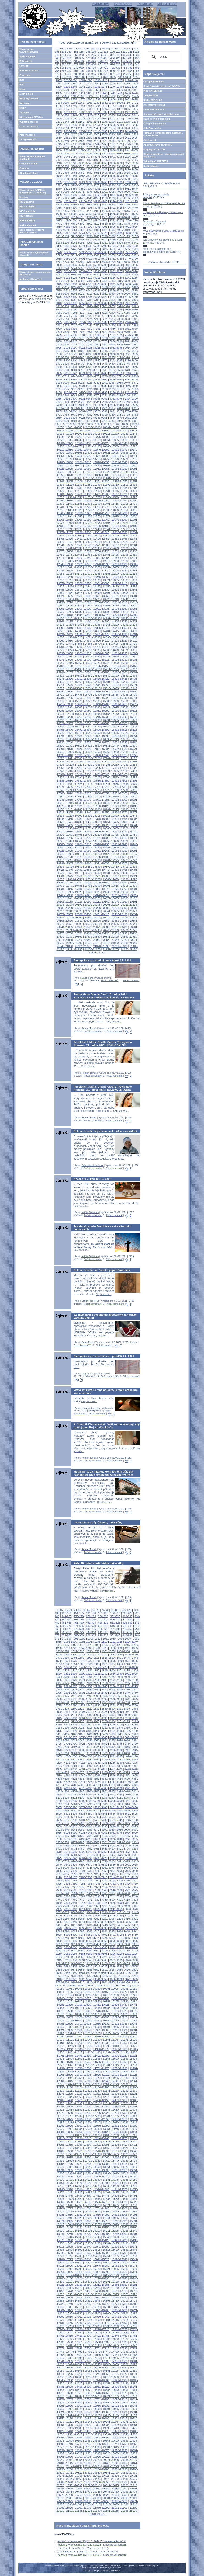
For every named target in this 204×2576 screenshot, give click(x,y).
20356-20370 (129, 911)
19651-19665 (92, 879)
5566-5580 (116, 252)
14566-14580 (65, 640)
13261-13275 (119, 576)
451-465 (66, 61)
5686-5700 (70, 258)
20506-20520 (65, 920)
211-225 (127, 51)
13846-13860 (92, 605)
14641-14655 (74, 643)
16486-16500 (101, 729)
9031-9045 (116, 385)
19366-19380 (74, 866)
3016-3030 (123, 153)
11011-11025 (92, 471)
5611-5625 (77, 255)
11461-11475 (65, 494)
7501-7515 (70, 328)
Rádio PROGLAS (152, 100)
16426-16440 (111, 726)
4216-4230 (85, 201)
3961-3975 (77, 191)
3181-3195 (123, 159)
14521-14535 (92, 637)
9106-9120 (108, 389)
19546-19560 (129, 873)
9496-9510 (85, 405)
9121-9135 (123, 389)
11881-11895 (83, 513)
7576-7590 (62, 331)
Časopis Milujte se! (154, 81)
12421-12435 (83, 538)
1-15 (60, 48)
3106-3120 (131, 156)
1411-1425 (85, 93)
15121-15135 (83, 666)
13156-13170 (74, 573)
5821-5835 (123, 261)
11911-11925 (119, 513)
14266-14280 (111, 624)
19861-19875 (101, 888)
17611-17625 (74, 783)
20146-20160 (119, 901)
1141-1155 (62, 83)
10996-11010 (74, 471)
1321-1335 (77, 89)
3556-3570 (85, 175)
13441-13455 (92, 586)
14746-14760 (119, 647)
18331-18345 (129, 815)
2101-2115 (116, 118)
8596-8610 (92, 370)
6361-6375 (85, 284)
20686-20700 (119, 927)
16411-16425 (92, 726)
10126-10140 (83, 430)
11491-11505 (101, 494)
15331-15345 (92, 675)
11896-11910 (101, 513)
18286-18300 (74, 815)
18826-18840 (74, 841)
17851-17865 (119, 793)
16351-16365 (101, 723)
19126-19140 (111, 853)
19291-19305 (65, 863)
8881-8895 (131, 379)
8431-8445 (92, 363)
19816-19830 (129, 885)
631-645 (127, 64)
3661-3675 (108, 179)
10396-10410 (83, 443)
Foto (21, 84)
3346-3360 (123, 166)
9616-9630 (123, 408)
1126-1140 (131, 80)
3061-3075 (85, 156)
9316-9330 (70, 398)
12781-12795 (111, 554)
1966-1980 (62, 115)
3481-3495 (92, 172)
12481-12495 (74, 541)
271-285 (91, 54)
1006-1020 (94, 77)
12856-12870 (119, 557)
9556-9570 (62, 408)
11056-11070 (65, 475)
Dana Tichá (88, 978)
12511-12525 (111, 541)
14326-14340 (101, 627)
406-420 (115, 58)
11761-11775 (101, 506)
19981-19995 (83, 895)
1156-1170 (77, 83)
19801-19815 (111, 885)
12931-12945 (129, 561)
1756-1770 (100, 105)
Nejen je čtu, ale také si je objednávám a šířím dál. (157, 250)
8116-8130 (108, 350)
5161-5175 (123, 236)
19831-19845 (65, 888)
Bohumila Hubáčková (93, 1165)
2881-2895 (70, 150)
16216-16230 (101, 717)
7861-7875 (100, 341)
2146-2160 (77, 121)
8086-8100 (77, 350)
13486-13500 (65, 589)
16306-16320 (129, 720)
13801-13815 (119, 602)
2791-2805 (62, 147)
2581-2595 (100, 137)
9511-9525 (100, 405)
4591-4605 (131, 214)
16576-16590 (129, 732)
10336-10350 (92, 440)
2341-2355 (108, 128)
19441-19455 (83, 869)
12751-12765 (74, 554)
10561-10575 (119, 449)
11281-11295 (92, 484)
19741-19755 (119, 882)
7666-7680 (70, 335)
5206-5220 (85, 239)
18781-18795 (101, 837)
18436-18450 (92, 822)
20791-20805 (83, 933)
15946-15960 (101, 704)
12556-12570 (83, 545)
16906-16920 (119, 748)
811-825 (103, 70)
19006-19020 (129, 847)
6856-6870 (85, 303)
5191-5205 (70, 239)
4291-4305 (77, 204)
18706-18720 (92, 834)
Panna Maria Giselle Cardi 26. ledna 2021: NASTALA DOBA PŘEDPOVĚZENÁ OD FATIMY (104, 996)
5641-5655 (108, 255)
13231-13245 (83, 576)
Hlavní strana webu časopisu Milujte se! (35, 273)
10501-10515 (129, 446)
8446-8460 (108, 363)
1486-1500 (77, 96)
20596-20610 (92, 923)
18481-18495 (65, 825)
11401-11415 (74, 491)
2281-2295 (131, 124)
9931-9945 (108, 421)
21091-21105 (119, 946)
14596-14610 (101, 640)
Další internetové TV (154, 109)
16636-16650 (119, 736)
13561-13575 (74, 592)
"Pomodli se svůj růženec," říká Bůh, (98, 1522)
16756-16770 (101, 742)
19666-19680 (111, 879)
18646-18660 (101, 831)
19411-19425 (129, 866)
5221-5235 (100, 239)
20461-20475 (92, 917)
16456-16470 (65, 729)
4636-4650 (92, 217)
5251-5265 (131, 239)
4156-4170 (108, 198)
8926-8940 (92, 382)
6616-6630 (92, 293)
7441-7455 (92, 325)
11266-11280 (74, 484)
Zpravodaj (25, 75)
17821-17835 (83, 793)
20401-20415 (101, 914)
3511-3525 (123, 172)
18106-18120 (101, 806)
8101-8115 (92, 350)
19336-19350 (119, 863)
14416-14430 (129, 631)
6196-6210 (85, 277)
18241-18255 (101, 812)
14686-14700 (129, 643)
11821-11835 (92, 510)
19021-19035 (65, 850)
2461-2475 (62, 134)
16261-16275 (74, 720)
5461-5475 (92, 249)
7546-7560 (116, 328)
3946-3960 (62, 191)
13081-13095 (65, 570)
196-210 (115, 51)
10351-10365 (111, 440)
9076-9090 (77, 389)
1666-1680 (92, 102)
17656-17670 (129, 783)
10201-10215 (92, 433)
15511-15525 (65, 685)
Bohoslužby (25, 61)
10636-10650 (129, 452)
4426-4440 (131, 207)
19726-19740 (101, 882)
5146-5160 (108, 236)
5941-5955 (77, 268)
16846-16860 (129, 745)
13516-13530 (101, 589)
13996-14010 (111, 611)
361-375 (79, 58)
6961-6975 (108, 306)
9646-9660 (70, 411)
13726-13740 (111, 599)
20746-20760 (111, 930)
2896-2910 (85, 150)
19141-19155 (129, 853)
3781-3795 (62, 185)
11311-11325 (129, 484)
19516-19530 (92, 873)
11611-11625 (83, 500)
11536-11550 (74, 497)
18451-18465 (111, 822)
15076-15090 (111, 662)
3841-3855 (123, 185)
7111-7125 (92, 312)
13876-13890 (129, 605)
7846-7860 (85, 341)
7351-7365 (85, 322)
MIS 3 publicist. (27, 211)
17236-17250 (111, 764)
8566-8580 (62, 370)
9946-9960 (123, 421)
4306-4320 (92, 204)
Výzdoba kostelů (28, 122)
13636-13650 (83, 596)
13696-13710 (74, 599)
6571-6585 (131, 290)
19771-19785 (74, 885)
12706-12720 (101, 551)
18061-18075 (129, 802)
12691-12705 (83, 551)
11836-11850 (111, 510)
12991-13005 (119, 564)
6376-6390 (100, 284)
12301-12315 (101, 532)
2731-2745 (85, 144)
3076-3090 (100, 156)
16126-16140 (74, 713)
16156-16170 (111, 713)
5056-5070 (100, 233)
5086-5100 (131, 233)
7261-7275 (77, 319)
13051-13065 (111, 567)
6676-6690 (70, 296)
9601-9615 (108, 408)
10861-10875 (74, 465)
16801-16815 (74, 745)
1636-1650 (62, 102)
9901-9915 (77, 421)
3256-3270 (116, 163)
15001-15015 (101, 659)
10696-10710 (119, 456)
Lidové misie (26, 94)
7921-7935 (77, 344)
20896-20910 (129, 936)
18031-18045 (92, 802)
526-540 (127, 61)
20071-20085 (111, 898)
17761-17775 (92, 790)
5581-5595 (131, 252)
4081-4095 (116, 195)
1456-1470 (131, 93)
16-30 (68, 48)
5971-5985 (108, 268)
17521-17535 (129, 777)
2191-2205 (123, 121)
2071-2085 (85, 118)
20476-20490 (111, 917)
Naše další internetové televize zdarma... (31, 231)
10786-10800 (65, 462)
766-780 (66, 70)
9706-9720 (131, 411)
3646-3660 (92, 179)
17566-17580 (101, 780)
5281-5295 (77, 242)
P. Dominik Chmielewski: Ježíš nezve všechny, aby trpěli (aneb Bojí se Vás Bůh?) (107, 1426)
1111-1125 (116, 80)
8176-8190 (85, 354)
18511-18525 (101, 825)
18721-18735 (111, 834)
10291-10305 (119, 436)
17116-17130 (129, 758)
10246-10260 (65, 436)
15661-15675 (83, 691)
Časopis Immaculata (154, 123)
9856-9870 (116, 417)
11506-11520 (119, 494)
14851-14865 (83, 653)
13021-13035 (74, 567)
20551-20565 (119, 920)
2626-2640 (62, 140)
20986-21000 (74, 943)
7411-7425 (62, 325)
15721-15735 (74, 694)
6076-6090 (131, 271)
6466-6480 (108, 287)
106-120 (126, 48)
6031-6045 (85, 271)
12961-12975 (83, 564)
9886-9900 (62, 421)
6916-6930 (62, 306)
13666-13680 (119, 596)
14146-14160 (129, 618)
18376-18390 (101, 818)
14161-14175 (65, 621)
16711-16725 (129, 739)
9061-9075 (62, 389)
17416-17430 (83, 774)
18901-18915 (83, 844)
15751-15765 (111, 694)
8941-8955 (108, 382)
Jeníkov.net (149, 140)
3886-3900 (85, 188)
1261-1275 (100, 86)
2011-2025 (108, 115)
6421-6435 (62, 287)
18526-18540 (119, 825)
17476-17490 (74, 777)
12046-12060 (119, 519)
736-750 (127, 67)
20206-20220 (111, 904)
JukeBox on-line (152, 128)
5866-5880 (85, 265)
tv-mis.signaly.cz (42, 298)
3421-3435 (116, 169)
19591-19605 (101, 876)
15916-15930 (65, 704)
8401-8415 (62, 363)
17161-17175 (101, 761)
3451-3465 (62, 172)
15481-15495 (111, 682)
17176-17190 (119, 761)
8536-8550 (116, 366)
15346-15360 (111, 675)
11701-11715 (111, 503)
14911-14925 (74, 656)
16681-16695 (92, 739)
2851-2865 (123, 147)
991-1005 (79, 77)
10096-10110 (129, 427)
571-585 (79, 64)
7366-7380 (100, 322)
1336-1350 (92, 89)
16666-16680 (74, 739)
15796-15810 (83, 697)
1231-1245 (70, 86)
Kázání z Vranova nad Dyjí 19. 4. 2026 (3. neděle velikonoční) (92, 2555)
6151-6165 (123, 274)
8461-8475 (123, 363)
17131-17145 (65, 761)
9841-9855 (100, 417)
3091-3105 (116, 156)
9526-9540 (116, 405)
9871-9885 (131, 417)
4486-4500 (108, 210)
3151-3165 (92, 159)
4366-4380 (70, 207)
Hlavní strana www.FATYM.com (28, 50)
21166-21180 (129, 949)
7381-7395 (116, 322)
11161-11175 (111, 478)
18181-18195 (111, 809)
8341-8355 (85, 360)
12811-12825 (65, 557)
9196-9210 (116, 392)
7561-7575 (131, 328)
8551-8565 (131, 366)
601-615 (103, 64)
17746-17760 (74, 790)
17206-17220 (74, 764)
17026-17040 (101, 755)
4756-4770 (131, 220)
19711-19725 (83, 882)
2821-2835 (92, 147)
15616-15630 (111, 688)
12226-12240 (92, 529)
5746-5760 (131, 258)
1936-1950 (116, 112)
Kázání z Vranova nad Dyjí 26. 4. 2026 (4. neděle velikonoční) (92, 2544)
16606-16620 (83, 736)
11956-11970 (92, 516)
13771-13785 (83, 602)
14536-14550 (111, 637)
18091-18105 (83, 806)
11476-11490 (83, 494)
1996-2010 (92, 115)
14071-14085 (119, 615)
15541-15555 (101, 685)
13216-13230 (65, 576)
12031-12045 (101, 519)
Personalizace (27, 134)
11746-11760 (83, 506)
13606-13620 (129, 592)
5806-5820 (108, 261)
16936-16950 (74, 752)
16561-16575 (111, 732)
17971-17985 (101, 799)
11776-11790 (119, 506)
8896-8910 (62, 382)
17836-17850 (101, 793)
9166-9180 (85, 392)
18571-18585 (92, 828)
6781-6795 (92, 300)
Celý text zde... (114, 1021)
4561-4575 (100, 214)
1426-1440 (100, 93)
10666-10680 (83, 456)
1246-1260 (85, 86)
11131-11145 (74, 478)
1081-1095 (85, 80)
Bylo (21, 80)
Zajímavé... (25, 112)
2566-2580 (85, 137)
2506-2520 (108, 134)
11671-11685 (74, 503)
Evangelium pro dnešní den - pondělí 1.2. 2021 (104, 1356)
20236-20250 (65, 908)
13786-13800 (101, 602)
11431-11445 (111, 491)
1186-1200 (108, 83)
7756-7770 (77, 338)
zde (40, 295)
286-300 (103, 54)
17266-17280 (65, 767)
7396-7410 (131, 322)
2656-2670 (92, 140)
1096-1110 (100, 80)
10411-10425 (101, 443)
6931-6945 (77, 306)
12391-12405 (129, 535)
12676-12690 (65, 551)
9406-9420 (77, 401)
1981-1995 (77, 115)
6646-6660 (123, 293)
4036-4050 (70, 195)
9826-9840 (85, 417)
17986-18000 (119, 799)
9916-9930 (92, 421)
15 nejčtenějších (28, 139)
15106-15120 (65, 666)
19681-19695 (129, 879)
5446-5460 (77, 249)
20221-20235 (129, 904)
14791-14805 (92, 650)
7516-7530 (85, 328)
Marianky (24, 103)
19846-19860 (83, 888)
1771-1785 (116, 105)
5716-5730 (100, 258)
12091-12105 (92, 522)
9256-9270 (92, 395)
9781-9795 (123, 414)
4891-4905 (100, 226)
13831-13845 (74, 605)
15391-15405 (83, 678)
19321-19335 (101, 863)
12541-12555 (65, 545)
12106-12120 (111, 522)
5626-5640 (92, 255)
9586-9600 (92, 408)
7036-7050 (100, 309)
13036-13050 (92, 567)
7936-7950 (92, 344)
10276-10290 (101, 436)
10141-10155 (101, 430)
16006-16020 (92, 707)
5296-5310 (92, 242)
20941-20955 (101, 939)
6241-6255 (131, 277)
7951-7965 (108, 344)
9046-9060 (131, 385)
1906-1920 (85, 112)
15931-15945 (83, 704)
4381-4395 (85, 207)
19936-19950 (111, 892)
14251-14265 (92, 624)
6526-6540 (85, 290)
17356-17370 (92, 771)
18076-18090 (65, 806)
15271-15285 (101, 672)
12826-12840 (83, 557)
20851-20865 (74, 936)
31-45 (77, 48)
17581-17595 (119, 780)
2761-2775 (116, 144)
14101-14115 (74, 618)
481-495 (91, 61)
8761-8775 (92, 376)
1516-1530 (108, 96)
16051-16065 (65, 710)
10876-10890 (92, 465)
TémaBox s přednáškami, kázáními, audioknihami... (163, 134)
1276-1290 (116, 86)
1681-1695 (108, 102)
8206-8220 (116, 354)
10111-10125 (65, 430)
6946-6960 (92, 306)
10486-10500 (111, 446)
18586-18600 (111, 828)
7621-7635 (108, 331)
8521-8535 (100, 366)
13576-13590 (92, 592)
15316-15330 (74, 675)
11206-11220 (83, 481)
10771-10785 (129, 459)
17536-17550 (65, 780)
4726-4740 (100, 220)
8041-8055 (116, 347)
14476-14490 (119, 634)
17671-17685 (65, 787)
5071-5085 (116, 233)
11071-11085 (83, 475)
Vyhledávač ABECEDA (155, 161)
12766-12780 (92, 554)
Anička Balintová (90, 1212)
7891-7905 (131, 341)
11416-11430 (92, 491)
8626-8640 (123, 370)
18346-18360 (65, 818)
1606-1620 (116, 99)
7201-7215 (100, 315)
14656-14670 (92, 643)
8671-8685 (85, 373)
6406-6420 (131, 284)
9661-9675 (85, 411)
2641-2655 (77, 140)
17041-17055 (119, 755)
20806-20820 (101, 933)
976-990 (67, 77)
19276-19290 (129, 860)
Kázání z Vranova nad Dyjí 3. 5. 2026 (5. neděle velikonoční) (91, 2541)
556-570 (66, 64)
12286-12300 (83, 532)
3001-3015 (108, 153)
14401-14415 (111, 631)
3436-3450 (131, 169)
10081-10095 (111, 427)
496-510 (103, 61)
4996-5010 (123, 230)
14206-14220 (119, 621)
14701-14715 (65, 647)
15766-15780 (129, 694)
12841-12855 (101, 557)
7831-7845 (70, 341)
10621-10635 (111, 452)
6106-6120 (77, 274)
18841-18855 (92, 841)
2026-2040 (123, 115)
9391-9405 (62, 401)
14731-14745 (101, 647)
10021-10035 (121, 424)
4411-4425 (116, 207)
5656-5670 (123, 255)
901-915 (91, 74)
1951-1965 (131, 112)
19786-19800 (92, 885)
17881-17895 (74, 796)
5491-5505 (123, 249)
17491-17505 (92, 777)
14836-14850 (65, 653)
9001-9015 (85, 385)
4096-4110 (131, 195)
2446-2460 (131, 131)
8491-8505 (70, 366)
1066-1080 (70, 80)
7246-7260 (62, 319)
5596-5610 (62, 255)
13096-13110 (83, 570)
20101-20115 (65, 901)
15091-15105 (129, 662)
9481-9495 (70, 405)
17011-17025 (83, 755)
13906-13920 (83, 608)
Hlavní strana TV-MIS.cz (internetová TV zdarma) (32, 191)
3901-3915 (100, 188)
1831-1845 (92, 109)
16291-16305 (111, 720)
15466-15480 (92, 682)
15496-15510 (129, 682)
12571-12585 (101, 545)
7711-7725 (116, 335)
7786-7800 (108, 338)
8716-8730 (131, 373)
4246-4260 (116, 201)
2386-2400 (70, 131)
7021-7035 (85, 309)
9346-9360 (100, 398)
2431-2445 (116, 131)
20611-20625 (111, 923)
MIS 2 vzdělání (27, 206)
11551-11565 (92, 497)
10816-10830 (101, 462)
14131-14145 (111, 618)
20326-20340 (92, 911)
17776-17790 (111, 790)
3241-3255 (100, 163)
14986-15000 (83, 659)
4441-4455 (62, 210)
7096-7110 (77, 312)
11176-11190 (129, 478)
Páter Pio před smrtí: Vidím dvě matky (98, 1563)
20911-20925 (65, 939)
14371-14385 (74, 631)
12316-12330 (119, 532)
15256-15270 (83, 672)
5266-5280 (62, 242)
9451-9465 (123, 401)
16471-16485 (83, 729)
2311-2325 (77, 128)
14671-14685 (111, 643)
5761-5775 (62, 261)
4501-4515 (123, 210)
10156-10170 (119, 430)
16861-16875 (65, 748)
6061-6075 (116, 271)
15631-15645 (129, 688)
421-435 (127, 58)
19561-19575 (65, 876)
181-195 (103, 51)
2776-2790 (131, 144)
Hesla (22, 89)
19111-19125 (92, 853)
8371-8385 (116, 360)
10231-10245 (129, 433)
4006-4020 (123, 191)
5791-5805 (92, 261)
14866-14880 (101, 653)
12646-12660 (111, 548)
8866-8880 (116, 379)
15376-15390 (65, 678)
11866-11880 (65, 513)
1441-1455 (116, 93)
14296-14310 (65, 627)
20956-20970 (119, 939)
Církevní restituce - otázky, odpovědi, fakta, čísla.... (163, 155)
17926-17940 (129, 796)
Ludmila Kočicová (91, 1408)
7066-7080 (131, 309)
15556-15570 (119, 685)
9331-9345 (85, 398)
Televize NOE (150, 95)
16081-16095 (101, 710)
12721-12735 (119, 551)
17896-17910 (92, 796)
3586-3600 (116, 175)
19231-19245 (74, 860)
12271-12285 (65, 532)
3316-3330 (92, 166)
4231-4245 (100, 201)
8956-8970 (123, 382)
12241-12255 (111, 529)
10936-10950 (83, 468)
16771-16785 (119, 742)
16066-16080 (83, 710)
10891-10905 (111, 465)
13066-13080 (129, 567)
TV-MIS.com (122, 4)
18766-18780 (83, 837)
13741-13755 (129, 599)
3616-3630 (62, 179)
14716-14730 (83, 647)
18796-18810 (119, 837)
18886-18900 (65, 844)
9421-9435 (92, 401)
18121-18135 (119, 806)
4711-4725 (85, 220)
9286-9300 (123, 395)
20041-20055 (74, 898)
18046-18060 (111, 802)
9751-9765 (92, 414)
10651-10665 (65, 456)
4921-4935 (131, 226)
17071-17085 (74, 758)
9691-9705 (116, 411)
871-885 (66, 74)
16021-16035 (111, 707)
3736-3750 (100, 182)
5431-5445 (62, 249)
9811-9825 (70, 417)
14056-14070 (101, 615)
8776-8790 (108, 376)
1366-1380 (123, 89)
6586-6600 (62, 293)
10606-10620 (92, 452)
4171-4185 (123, 198)
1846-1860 (108, 109)
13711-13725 (92, 599)
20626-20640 (129, 923)
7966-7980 (123, 344)
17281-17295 (83, 767)
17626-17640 (92, 783)
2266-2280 (116, 124)
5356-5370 (70, 245)
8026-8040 (100, 347)
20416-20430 (119, 914)
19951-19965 (129, 892)
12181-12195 (119, 526)
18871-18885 (129, 841)
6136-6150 (108, 274)
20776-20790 (65, 933)
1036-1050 (124, 77)
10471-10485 (92, 446)
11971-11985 (111, 516)
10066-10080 (92, 427)
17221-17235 (92, 764)
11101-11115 (119, 475)
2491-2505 (92, 134)
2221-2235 (70, 124)
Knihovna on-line (28, 163)
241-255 (66, 54)
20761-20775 (129, 930)
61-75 (95, 48)
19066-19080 (119, 850)
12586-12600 (119, 545)
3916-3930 (116, 188)
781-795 (79, 70)
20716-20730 (74, 930)
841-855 (127, 70)
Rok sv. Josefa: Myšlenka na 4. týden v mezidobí (105, 1131)
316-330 (127, 54)
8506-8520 (85, 366)
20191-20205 (92, 904)
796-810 (91, 70)
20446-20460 (74, 917)
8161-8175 (70, 354)
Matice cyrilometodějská (156, 119)
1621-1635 (131, 99)
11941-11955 (74, 516)
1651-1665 (77, 102)
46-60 (86, 48)
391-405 (103, 58)
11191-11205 (65, 481)
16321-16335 (65, 723)
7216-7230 (116, 315)
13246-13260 (101, 576)
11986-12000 (129, 516)
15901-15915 (129, 701)
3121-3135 (62, 159)
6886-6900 (116, 303)
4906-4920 (116, 226)
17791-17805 (129, 790)
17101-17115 (111, 758)
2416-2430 (100, 131)
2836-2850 (108, 147)
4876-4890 (85, 226)
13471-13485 (129, 586)
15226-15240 (129, 669)
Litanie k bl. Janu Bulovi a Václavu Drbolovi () (83, 2548)
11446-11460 (129, 491)
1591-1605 (100, 99)
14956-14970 (129, 656)
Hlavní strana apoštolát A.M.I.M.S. (32, 157)
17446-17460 (119, 774)
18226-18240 (83, 812)
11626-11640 (101, 500)
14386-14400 (92, 631)
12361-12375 (92, 535)
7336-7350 (70, 322)
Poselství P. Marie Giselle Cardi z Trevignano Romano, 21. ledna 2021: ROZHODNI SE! (103, 1043)
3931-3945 (131, 188)
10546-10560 (101, 449)
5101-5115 (62, 236)
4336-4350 (123, 204)
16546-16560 (92, 732)
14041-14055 (83, 615)
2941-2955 (131, 150)
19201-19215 (119, 857)
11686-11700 (92, 503)
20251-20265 (83, 908)
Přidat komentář (131, 980)
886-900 (79, 74)
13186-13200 (111, 573)
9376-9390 (131, 398)
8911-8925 (77, 382)
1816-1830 (77, 109)
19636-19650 (74, 879)
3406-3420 (100, 169)
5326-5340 (123, 242)
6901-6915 (131, 303)
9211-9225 (131, 392)
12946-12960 (65, 564)
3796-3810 (77, 185)
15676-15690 (101, 691)
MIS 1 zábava (26, 202)
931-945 (115, 74)
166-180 (91, 51)
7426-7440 (77, 325)
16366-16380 (119, 723)
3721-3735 (85, 182)
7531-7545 (100, 328)
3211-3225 (70, 163)
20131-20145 (101, 901)
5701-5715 (85, 258)
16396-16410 (74, 726)
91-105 (115, 48)
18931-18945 (119, 844)
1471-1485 (62, 96)
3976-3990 (92, 191)
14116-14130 (92, 618)
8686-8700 (100, 373)
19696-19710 (65, 882)
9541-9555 (131, 405)
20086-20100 (129, 898)
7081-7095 (62, 312)
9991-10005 (85, 424)
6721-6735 (116, 296)
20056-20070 (92, 898)
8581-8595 (77, 370)
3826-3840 (108, 185)
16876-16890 (83, 748)
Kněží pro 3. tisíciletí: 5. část (92, 1179)
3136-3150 (77, 159)
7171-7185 (70, 315)
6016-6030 (70, 271)
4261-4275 (131, 201)
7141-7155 (123, 312)
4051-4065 (85, 195)
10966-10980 (119, 468)
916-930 (103, 74)
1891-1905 (70, 112)
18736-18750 (129, 834)
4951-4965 (77, 230)
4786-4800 (77, 223)
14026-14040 (65, 615)
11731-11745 (65, 506)
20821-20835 (119, 933)
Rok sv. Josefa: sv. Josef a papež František (102, 1270)
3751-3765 (116, 182)
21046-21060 (65, 946)
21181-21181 (97, 952)
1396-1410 (70, 93)
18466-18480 (129, 822)
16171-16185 (129, 713)
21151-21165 (111, 949)
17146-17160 (83, 761)
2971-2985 (77, 153)
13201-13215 (129, 573)
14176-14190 (83, 621)
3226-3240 (85, 163)
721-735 (115, 67)
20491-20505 (129, 917)
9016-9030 (100, 385)
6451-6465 (92, 287)
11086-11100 (101, 475)
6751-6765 (62, 300)
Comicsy (24, 168)
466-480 (79, 61)
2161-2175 (92, 121)
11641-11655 (119, 500)
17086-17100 (92, 758)
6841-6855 (70, 303)
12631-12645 (92, 548)
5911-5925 (131, 265)
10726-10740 (74, 459)
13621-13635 (65, 596)
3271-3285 (131, 163)
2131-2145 (62, 121)
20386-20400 (83, 914)
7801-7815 (123, 338)
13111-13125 (101, 570)
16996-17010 (65, 755)
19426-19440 (65, 869)
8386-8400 (131, 360)
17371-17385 (111, 771)
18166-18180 (92, 809)
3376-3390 (70, 169)
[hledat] (163, 56)
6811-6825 (123, 300)
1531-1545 (123, 96)
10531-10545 (83, 449)
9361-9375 (116, 398)
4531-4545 (70, 214)
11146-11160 (92, 478)
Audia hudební (27, 220)
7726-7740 (131, 335)
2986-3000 (92, 153)
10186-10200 (74, 433)
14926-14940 (92, 656)
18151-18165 (74, 809)
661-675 (66, 67)
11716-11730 (129, 503)
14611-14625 (119, 640)
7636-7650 (123, 331)
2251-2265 (100, 124)
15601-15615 (92, 688)
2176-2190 (108, 121)
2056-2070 (70, 118)
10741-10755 (92, 459)
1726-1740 (70, 105)
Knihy (22, 108)
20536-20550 (101, 920)
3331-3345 (108, 166)
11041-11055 (129, 471)
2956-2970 (62, 153)
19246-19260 (92, 860)
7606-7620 (92, 331)
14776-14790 (74, 650)
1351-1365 (108, 89)
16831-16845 (111, 745)
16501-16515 (119, 729)
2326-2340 (92, 128)
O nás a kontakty (28, 126)
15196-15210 (92, 669)
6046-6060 (100, 271)
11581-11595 (129, 497)
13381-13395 (101, 583)
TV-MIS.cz (145, 4)
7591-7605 (77, 331)
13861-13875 (111, 605)
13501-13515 (83, 589)
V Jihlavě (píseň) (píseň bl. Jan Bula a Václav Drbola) (87, 2551)
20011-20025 (119, 895)
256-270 (79, 54)
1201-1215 (123, 83)
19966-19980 (65, 895)
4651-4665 (108, 217)
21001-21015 (92, 943)
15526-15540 (83, 685)
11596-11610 (65, 500)
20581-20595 (74, 923)
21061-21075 (83, 946)
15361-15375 (129, 675)
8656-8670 (70, 373)
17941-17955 (65, 799)
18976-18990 (92, 847)
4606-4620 (62, 217)
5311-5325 (108, 242)
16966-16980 (111, 752)
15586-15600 (74, 688)
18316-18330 (111, 815)
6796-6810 (108, 300)
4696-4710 (70, 220)
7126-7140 (108, 312)
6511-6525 (70, 290)
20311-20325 (74, 911)
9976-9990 (69, 424)
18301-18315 (92, 815)
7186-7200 (85, 315)
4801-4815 (92, 223)
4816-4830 (108, 223)
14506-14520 (74, 637)
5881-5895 (100, 265)
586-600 (91, 64)
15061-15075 (92, 662)
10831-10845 (119, 462)
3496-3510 (108, 172)
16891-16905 (101, 748)
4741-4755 (116, 220)
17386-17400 (129, 771)
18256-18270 (119, 812)
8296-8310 (123, 357)
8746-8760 (77, 376)
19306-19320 (83, 863)
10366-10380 (129, 440)
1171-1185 (92, 83)
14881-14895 (119, 653)
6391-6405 (116, 284)
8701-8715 (116, 373)
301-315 (115, 54)
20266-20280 (101, 908)
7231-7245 (131, 315)
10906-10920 (129, 465)
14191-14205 (101, 621)
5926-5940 (62, 268)
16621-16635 (101, 736)
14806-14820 (111, 650)
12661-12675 (129, 548)
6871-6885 (100, 303)
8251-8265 (77, 357)
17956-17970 (83, 799)
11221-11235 (101, 481)
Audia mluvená (27, 225)
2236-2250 (85, 124)
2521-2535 (123, 134)
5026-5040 (70, 233)
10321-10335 (74, 440)
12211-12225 (74, 529)
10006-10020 (103, 424)
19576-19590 (83, 876)
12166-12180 (101, 526)
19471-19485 (119, 869)
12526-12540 (129, 541)
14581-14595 (83, 640)
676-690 (79, 67)
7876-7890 (116, 341)
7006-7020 (70, 309)
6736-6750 (131, 296)
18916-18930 (101, 844)
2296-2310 (62, 128)
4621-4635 (77, 217)
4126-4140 (77, 198)
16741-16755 (83, 742)
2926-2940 (116, 150)
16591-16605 (65, 736)
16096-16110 (119, 710)
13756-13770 (65, 602)
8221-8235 (131, 354)
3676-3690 (123, 179)
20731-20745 (92, 930)
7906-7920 (62, 344)
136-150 (66, 51)
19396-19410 (111, 866)
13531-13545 (119, 589)
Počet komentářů (109, 980)
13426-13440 (74, 586)
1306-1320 (62, 89)
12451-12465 (119, 538)
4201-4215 (70, 201)
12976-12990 (101, 564)
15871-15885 (92, 701)
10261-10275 (83, 436)
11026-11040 (111, 471)
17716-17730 (119, 787)
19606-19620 (119, 876)
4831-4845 (123, 223)
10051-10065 (74, 427)
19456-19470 (101, 869)
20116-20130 (83, 901)
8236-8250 (62, 357)
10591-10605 (74, 452)
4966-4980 (92, 230)
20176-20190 (74, 904)
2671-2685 (108, 140)
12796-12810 (129, 554)
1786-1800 (131, 105)
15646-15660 (65, 691)
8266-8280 (92, 357)
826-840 (115, 70)
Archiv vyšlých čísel (30, 279)
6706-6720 (100, 296)
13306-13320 (92, 580)
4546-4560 (85, 214)
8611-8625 (108, 370)
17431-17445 (101, 774)
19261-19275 (111, 860)
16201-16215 (83, 717)
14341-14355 (119, 627)
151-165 (79, 51)
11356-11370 (101, 487)
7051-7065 (116, 309)
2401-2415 (85, 131)
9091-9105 (92, 389)
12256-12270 (129, 529)
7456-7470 (108, 325)
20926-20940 (83, 939)
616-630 (115, 64)
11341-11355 (83, 487)
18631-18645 (83, 831)
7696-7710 (100, 335)
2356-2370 (123, 128)
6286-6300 (92, 280)
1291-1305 (131, 86)
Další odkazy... (151, 166)
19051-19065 (101, 850)
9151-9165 (70, 392)
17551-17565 (83, 780)
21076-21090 (101, 946)
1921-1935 (100, 112)
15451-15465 (74, 682)
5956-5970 (92, 268)
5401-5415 (116, 245)
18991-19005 (111, 847)
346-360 (66, 58)
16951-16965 (92, 752)
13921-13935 (101, 608)
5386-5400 (100, 245)
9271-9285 (108, 395)
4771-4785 (62, 223)
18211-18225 (65, 812)
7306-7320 (123, 319)
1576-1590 (85, 99)
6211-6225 (100, 277)
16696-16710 (111, 739)
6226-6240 (116, 277)
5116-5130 (77, 236)
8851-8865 (100, 379)
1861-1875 (123, 109)
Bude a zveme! (27, 56)
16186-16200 (65, 717)
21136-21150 (92, 949)
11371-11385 (119, 487)
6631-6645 (108, 293)
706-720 (103, 67)
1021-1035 (109, 77)
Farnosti (23, 66)
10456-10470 (74, 446)
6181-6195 (70, 277)
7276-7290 (92, 319)
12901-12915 (92, 561)
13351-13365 (65, 583)
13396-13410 (119, 583)
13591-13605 (111, 592)
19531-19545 (111, 873)
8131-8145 (123, 350)
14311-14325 (83, 627)
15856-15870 (74, 701)
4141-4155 (92, 198)
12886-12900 (74, 561)
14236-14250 (74, 624)
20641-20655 (65, 927)
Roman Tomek (89, 1028)
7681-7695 (85, 335)
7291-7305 (108, 319)
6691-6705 (85, 296)
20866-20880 (92, 936)
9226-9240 (62, 395)
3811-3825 (92, 185)
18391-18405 (119, 818)
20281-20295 (119, 908)
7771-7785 (92, 338)
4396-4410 (100, 207)
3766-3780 (131, 182)
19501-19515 (74, 873)
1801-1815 (62, 109)
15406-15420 (101, 678)
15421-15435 (119, 678)
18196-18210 (129, 809)
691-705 (91, 67)
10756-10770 (111, 459)
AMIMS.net (100, 4)
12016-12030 (83, 519)
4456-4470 (77, 210)
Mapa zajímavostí (28, 98)
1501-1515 (92, 96)
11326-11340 (65, 487)
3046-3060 (70, 156)
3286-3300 (62, 166)
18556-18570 (74, 828)
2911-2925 (100, 150)
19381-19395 (92, 866)
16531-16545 (74, 732)
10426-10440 (119, 443)
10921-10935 (65, 468)
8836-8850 (85, 379)
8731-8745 (62, 376)
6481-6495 (123, 287)
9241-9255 (77, 395)
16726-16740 (65, 742)
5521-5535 (70, 252)
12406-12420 (65, 538)
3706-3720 (70, 182)
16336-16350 (83, 723)
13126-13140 (119, 570)
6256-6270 (62, 280)
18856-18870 (111, 841)
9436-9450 (108, 401)
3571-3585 (100, 175)
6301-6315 (108, 280)
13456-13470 (111, 586)
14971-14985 (65, 659)
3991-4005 (108, 191)
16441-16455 (129, 726)
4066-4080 (100, 195)
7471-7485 (123, 325)
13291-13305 (74, 580)
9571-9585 (77, 408)
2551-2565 (70, 137)
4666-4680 (123, 217)
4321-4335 (108, 204)
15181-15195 (74, 669)
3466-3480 (77, 172)
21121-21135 (74, 949)
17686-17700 (83, 787)
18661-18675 (119, 831)
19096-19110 (74, 853)
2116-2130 (131, 118)
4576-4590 (116, 214)
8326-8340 (70, 360)
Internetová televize (154, 105)
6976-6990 (123, 306)
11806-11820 (74, 510)
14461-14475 (101, 634)
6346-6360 (70, 284)
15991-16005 (74, 707)
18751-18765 (65, 837)
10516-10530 (65, 449)
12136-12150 (65, 526)
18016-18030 (74, 802)
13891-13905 (65, 608)
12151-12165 (83, 526)
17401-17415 (65, 774)
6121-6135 (92, 274)
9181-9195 (100, 392)
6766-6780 (77, 300)
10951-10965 (101, 468)
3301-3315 (77, 166)
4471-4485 (92, 210)
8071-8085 (62, 350)
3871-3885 (70, 188)
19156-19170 (65, 857)
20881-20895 (111, 936)
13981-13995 (92, 611)
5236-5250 (116, 239)
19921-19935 (92, 892)
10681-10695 (101, 456)
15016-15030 (119, 659)
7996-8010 (70, 347)
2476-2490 (77, 134)
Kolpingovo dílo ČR (154, 149)
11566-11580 (111, 497)
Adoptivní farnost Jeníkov (157, 144)
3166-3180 (108, 159)
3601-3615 (131, 175)
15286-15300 (119, 672)
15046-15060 (74, 662)
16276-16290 (92, 720)
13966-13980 (74, 611)
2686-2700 (123, 140)
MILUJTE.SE (167, 4)
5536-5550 (85, 252)
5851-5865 (70, 265)
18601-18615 (129, 828)
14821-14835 (129, 650)
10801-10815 (83, 462)
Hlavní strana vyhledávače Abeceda (34, 253)
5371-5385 (85, 245)
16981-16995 (129, 752)
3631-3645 (77, 179)
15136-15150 (101, 666)
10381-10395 (65, 443)
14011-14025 (129, 611)
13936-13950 (119, 608)
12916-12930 (111, 561)
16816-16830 (92, 745)
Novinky (23, 197)
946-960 (127, 74)
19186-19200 (101, 857)
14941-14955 (111, 656)
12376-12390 (111, 535)
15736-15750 (92, 694)
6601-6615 (77, 293)
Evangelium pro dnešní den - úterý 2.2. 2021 (102, 960)
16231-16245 (119, 717)
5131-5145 (92, 236)
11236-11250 (119, 481)
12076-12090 (74, 522)
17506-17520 (111, 777)
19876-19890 (119, 888)
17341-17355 (74, 771)
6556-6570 (116, 290)
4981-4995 (108, 230)
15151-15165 (119, 666)
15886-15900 (111, 701)
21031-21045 (129, 943)
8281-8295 (108, 357)
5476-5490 (108, 249)
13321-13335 (111, 580)
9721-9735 (62, 414)
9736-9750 (77, 414)
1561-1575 (70, 99)
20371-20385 (65, 914)
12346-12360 (74, 535)
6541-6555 (100, 290)
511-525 (115, 61)
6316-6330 (123, 280)
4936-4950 (62, 230)
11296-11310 (111, 484)
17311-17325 (119, 767)
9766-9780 (108, 414)
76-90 (105, 48)
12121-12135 (129, 522)
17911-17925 (111, 796)
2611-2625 (131, 137)
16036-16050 (129, 707)
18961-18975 (74, 847)
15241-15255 (65, 672)
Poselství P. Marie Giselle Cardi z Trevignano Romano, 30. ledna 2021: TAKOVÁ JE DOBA (103, 1088)
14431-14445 (65, 634)
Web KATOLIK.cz (152, 91)
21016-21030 (111, 943)
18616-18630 (65, 831)
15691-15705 (119, 691)
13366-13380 (83, 583)
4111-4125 (62, 198)
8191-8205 (100, 354)
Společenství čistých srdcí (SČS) (161, 86)
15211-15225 (111, 669)
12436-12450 (101, 538)
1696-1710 (123, 102)
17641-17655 (111, 783)
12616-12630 (74, 548)
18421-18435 (74, 822)
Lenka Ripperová (90, 1301)
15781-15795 (65, 697)
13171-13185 (92, 573)
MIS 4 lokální (26, 216)
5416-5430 (131, 245)
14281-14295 (129, 624)
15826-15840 (119, 697)
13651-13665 (101, 596)
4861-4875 (70, 226)
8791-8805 (123, 376)
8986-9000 (70, 385)
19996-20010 (101, 895)
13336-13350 (129, 580)
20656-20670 (83, 927)
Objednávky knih (28, 173)
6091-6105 (62, 274)
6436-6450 (77, 287)
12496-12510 (92, 541)
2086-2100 (100, 118)
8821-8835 (70, 379)
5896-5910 (116, 265)
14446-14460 (83, 634)
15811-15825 (101, 697)
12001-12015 (65, 519)
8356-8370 (100, 360)
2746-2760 (100, 144)
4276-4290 (62, 204)
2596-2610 (116, 137)
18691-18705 (74, 834)
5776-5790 (77, 261)
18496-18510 (83, 825)
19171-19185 (83, 857)
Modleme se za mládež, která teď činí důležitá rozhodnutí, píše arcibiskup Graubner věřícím (103, 1473)
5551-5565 (100, 252)
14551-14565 (129, 637)
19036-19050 (83, 850)
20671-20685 (101, 927)
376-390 (91, 58)
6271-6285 (77, 280)
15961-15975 (119, 704)
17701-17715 (101, 787)
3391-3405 (85, 169)
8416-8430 (77, 363)
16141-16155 (92, 713)
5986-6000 (123, 268)
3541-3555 (70, 175)
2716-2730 (70, 144)
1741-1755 (85, 105)
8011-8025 (85, 347)
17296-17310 (101, 767)
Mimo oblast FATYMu (31, 117)
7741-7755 (62, 338)
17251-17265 (129, 764)
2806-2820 (77, 147)
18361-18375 (83, 818)
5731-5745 (116, 258)
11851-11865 (129, 510)
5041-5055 (85, 233)
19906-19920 (74, 892)
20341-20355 (111, 911)
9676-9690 (100, 411)
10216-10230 (111, 433)
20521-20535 (83, 920)
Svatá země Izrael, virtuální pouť (161, 114)
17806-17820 (65, 793)
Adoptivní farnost (29, 70)
